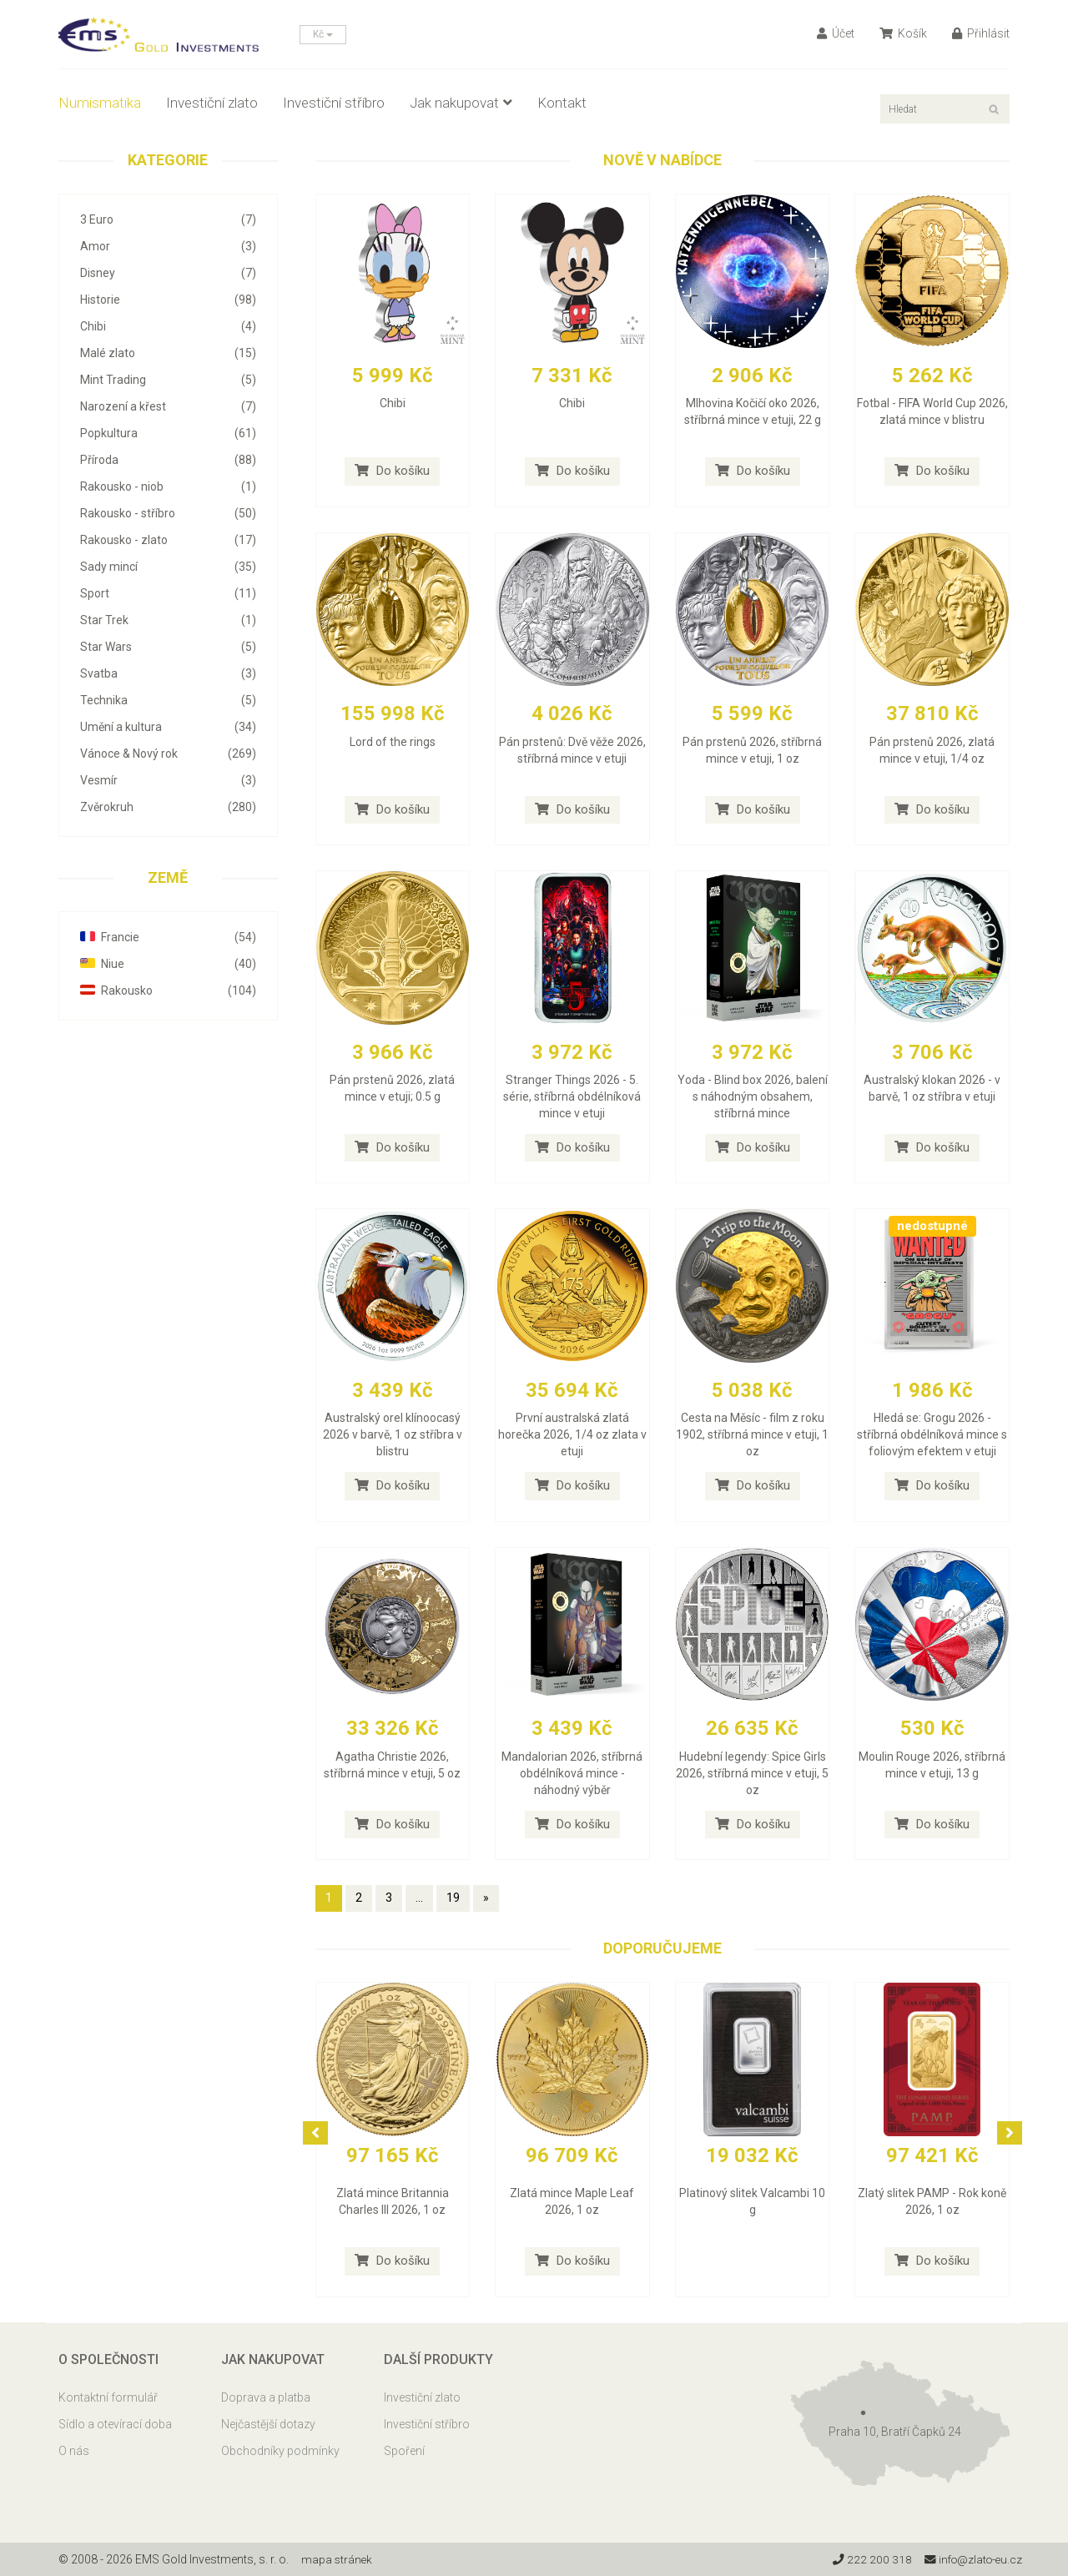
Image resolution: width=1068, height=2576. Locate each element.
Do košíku (392, 470)
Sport (168, 593)
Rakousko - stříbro (168, 513)
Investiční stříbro (334, 102)
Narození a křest (168, 406)
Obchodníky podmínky (280, 2451)
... (419, 1897)
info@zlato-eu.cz (970, 2559)
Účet (835, 33)
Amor (168, 246)
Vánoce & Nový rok (168, 753)
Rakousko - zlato (168, 540)
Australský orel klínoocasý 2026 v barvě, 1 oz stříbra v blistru (392, 1434)
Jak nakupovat (461, 102)
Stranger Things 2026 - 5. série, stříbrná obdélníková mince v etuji (572, 1096)
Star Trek (168, 620)
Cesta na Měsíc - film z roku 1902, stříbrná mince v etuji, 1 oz (752, 1434)
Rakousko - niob (168, 486)
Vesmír (168, 780)
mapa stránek (337, 2559)
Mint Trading (168, 379)
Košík (903, 33)
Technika (168, 700)
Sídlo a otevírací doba (115, 2424)
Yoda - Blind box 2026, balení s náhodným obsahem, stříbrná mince (753, 1096)
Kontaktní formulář (108, 2397)
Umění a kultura (168, 726)
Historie (168, 299)
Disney (168, 273)
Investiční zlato (212, 102)
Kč (323, 34)
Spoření (404, 2451)
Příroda (168, 459)
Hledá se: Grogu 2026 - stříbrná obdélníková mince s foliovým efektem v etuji (932, 1434)
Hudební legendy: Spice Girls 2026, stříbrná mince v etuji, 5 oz (752, 1773)
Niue (168, 963)
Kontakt (562, 102)
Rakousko (168, 990)
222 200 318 (867, 2559)
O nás (73, 2451)
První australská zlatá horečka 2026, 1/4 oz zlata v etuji (572, 1434)
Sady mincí (168, 566)
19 (453, 1897)
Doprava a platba (265, 2397)
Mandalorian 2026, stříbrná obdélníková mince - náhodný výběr (571, 1773)
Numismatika (99, 102)
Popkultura (168, 433)
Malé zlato (168, 353)
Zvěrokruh (168, 807)
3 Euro (168, 219)
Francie (168, 937)
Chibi (168, 326)
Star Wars (168, 646)
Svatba (168, 673)
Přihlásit (981, 33)
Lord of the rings (393, 742)
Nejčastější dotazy (268, 2424)
